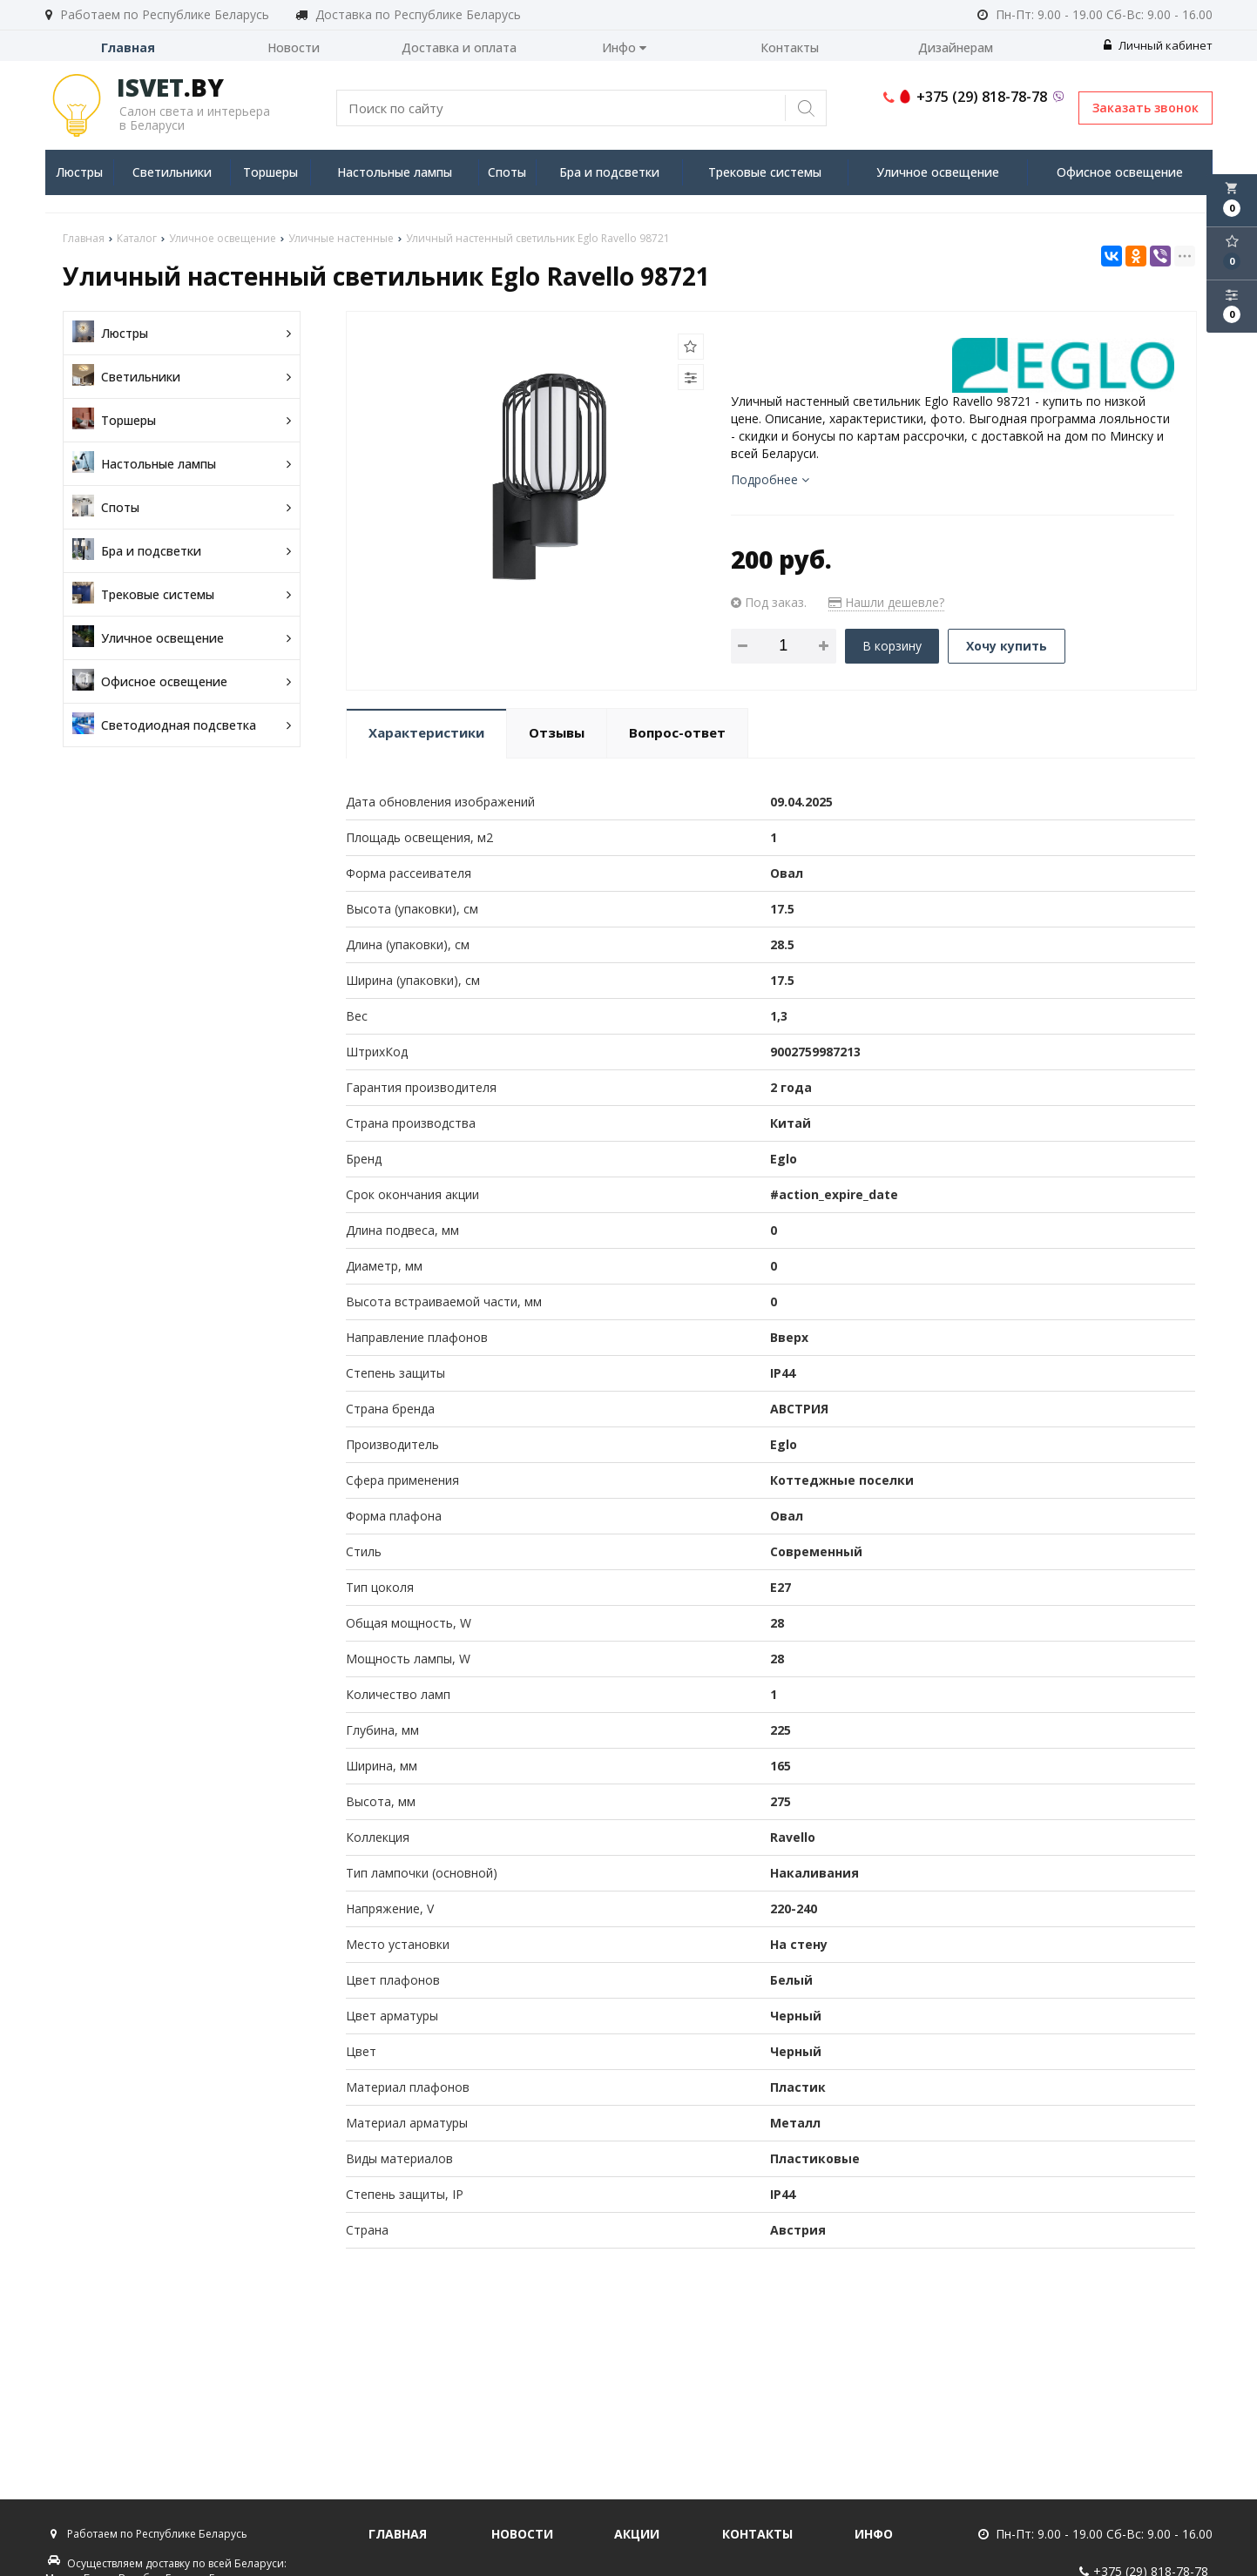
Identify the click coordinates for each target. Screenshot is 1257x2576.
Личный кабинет (1158, 45)
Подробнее (770, 479)
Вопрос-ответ (677, 732)
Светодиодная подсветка (181, 725)
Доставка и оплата (459, 47)
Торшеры (270, 172)
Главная (128, 47)
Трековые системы (764, 172)
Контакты (789, 47)
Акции (636, 2533)
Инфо (624, 47)
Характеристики (426, 732)
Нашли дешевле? (886, 602)
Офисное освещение (1120, 172)
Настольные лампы (394, 172)
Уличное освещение (937, 172)
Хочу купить (1006, 645)
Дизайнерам (955, 47)
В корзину (892, 645)
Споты (507, 172)
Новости (293, 47)
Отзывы (557, 732)
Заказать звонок (1145, 107)
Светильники (172, 172)
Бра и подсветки (609, 172)
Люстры (79, 172)
